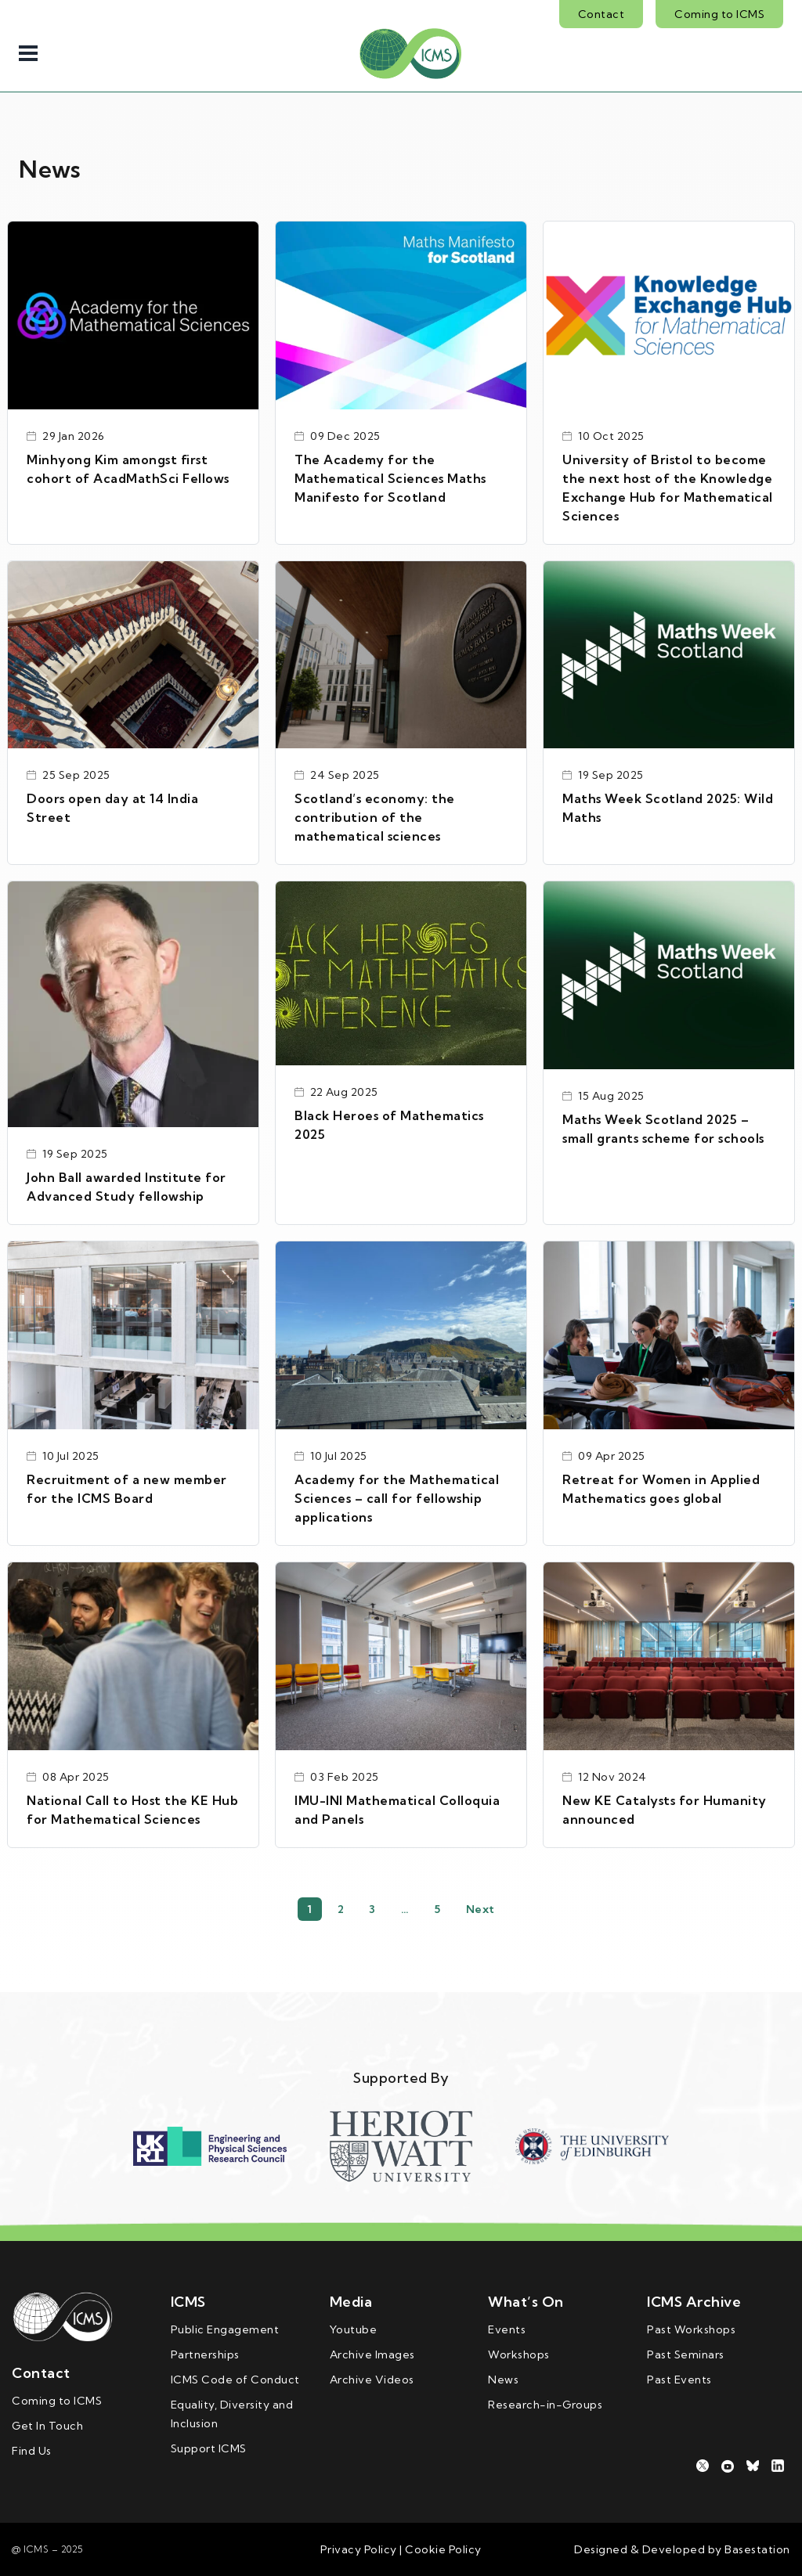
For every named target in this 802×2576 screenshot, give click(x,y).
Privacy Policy (358, 2549)
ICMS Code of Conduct (235, 2379)
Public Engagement (225, 2329)
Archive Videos (372, 2379)
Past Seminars (685, 2354)
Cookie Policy (442, 2549)
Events (507, 2329)
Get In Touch (47, 2426)
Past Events (679, 2379)
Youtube (354, 2329)
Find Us (32, 2451)
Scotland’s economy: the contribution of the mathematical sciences (374, 817)
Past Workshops (691, 2329)
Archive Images (372, 2354)
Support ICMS (209, 2448)
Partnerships (205, 2354)
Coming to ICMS (719, 14)
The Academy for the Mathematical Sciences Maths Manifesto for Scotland (390, 478)
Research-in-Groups (545, 2405)
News (503, 2379)
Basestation (757, 2549)
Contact (601, 14)
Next (480, 1909)
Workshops (519, 2354)
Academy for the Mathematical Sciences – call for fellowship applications (396, 1498)
